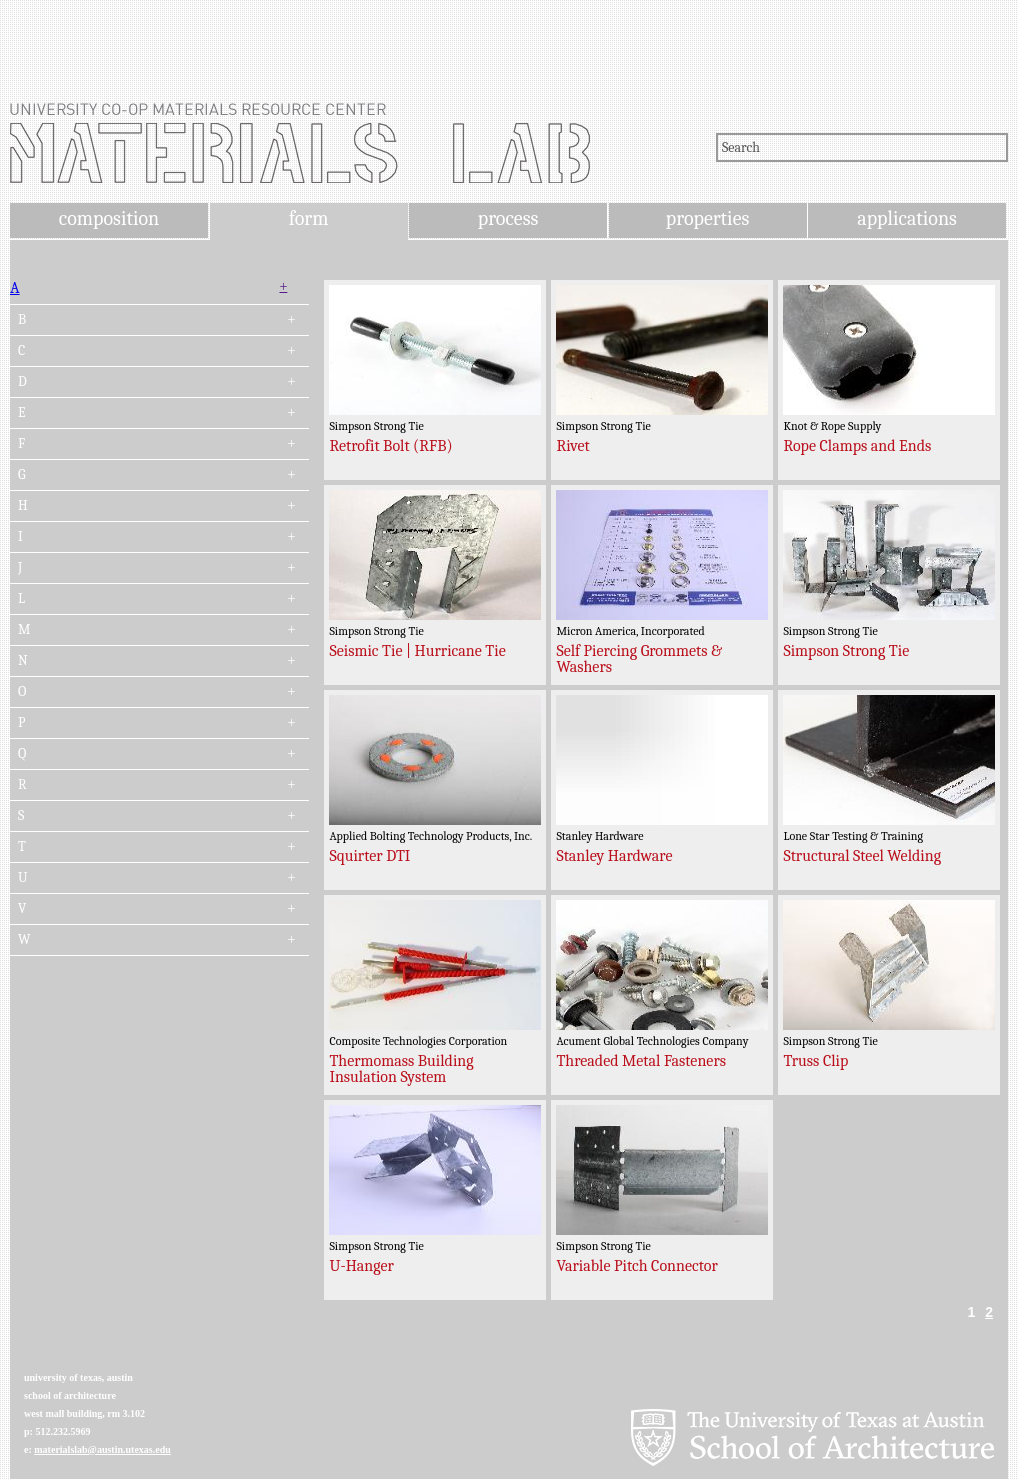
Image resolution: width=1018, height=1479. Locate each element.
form (309, 218)
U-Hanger (361, 1266)
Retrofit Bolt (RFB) (390, 446)
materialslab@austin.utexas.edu (102, 1449)
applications (907, 218)
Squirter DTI (369, 856)
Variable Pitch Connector (636, 1266)
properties (707, 218)
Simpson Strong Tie (846, 651)
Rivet (572, 446)
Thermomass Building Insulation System (401, 1069)
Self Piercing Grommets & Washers (639, 659)
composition (109, 218)
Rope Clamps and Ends (857, 446)
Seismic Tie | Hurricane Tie (417, 651)
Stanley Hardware (614, 856)
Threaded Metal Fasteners (641, 1061)
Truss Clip (815, 1061)
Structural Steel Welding (862, 856)
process (508, 218)
